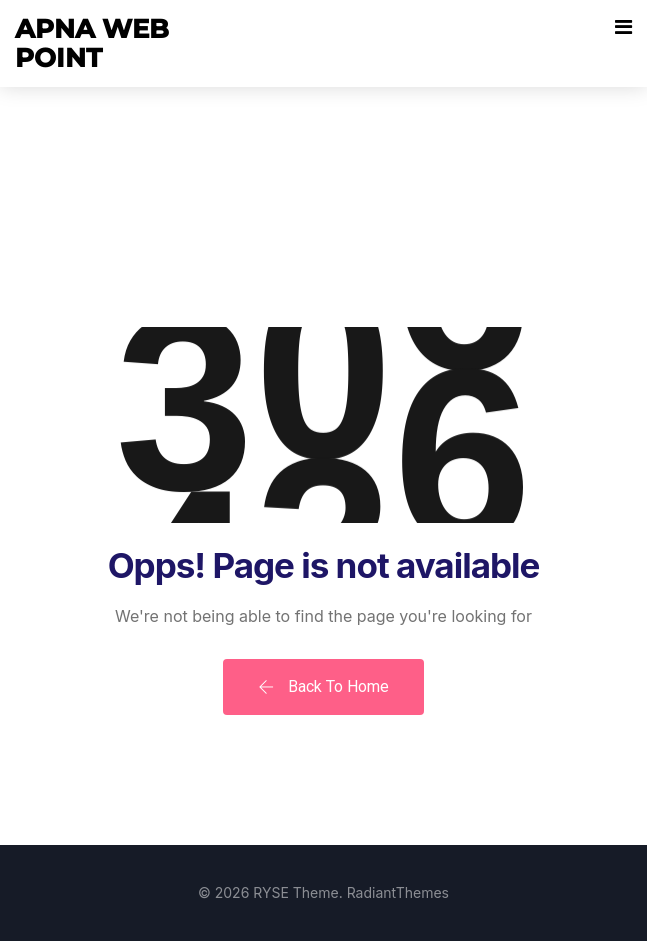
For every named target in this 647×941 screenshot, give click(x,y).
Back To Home (323, 686)
